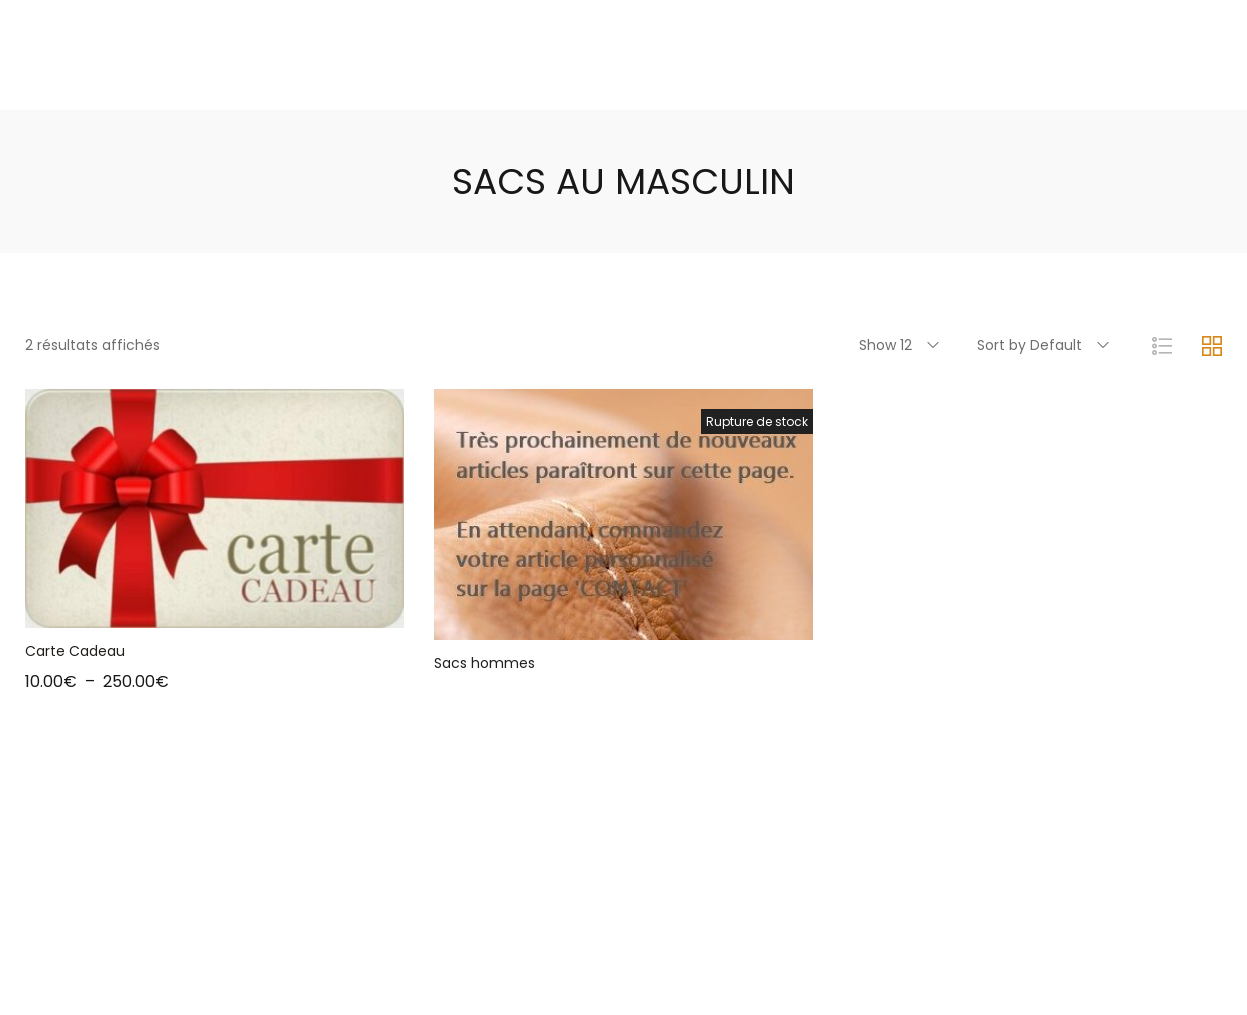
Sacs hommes (484, 663)
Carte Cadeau (75, 651)
